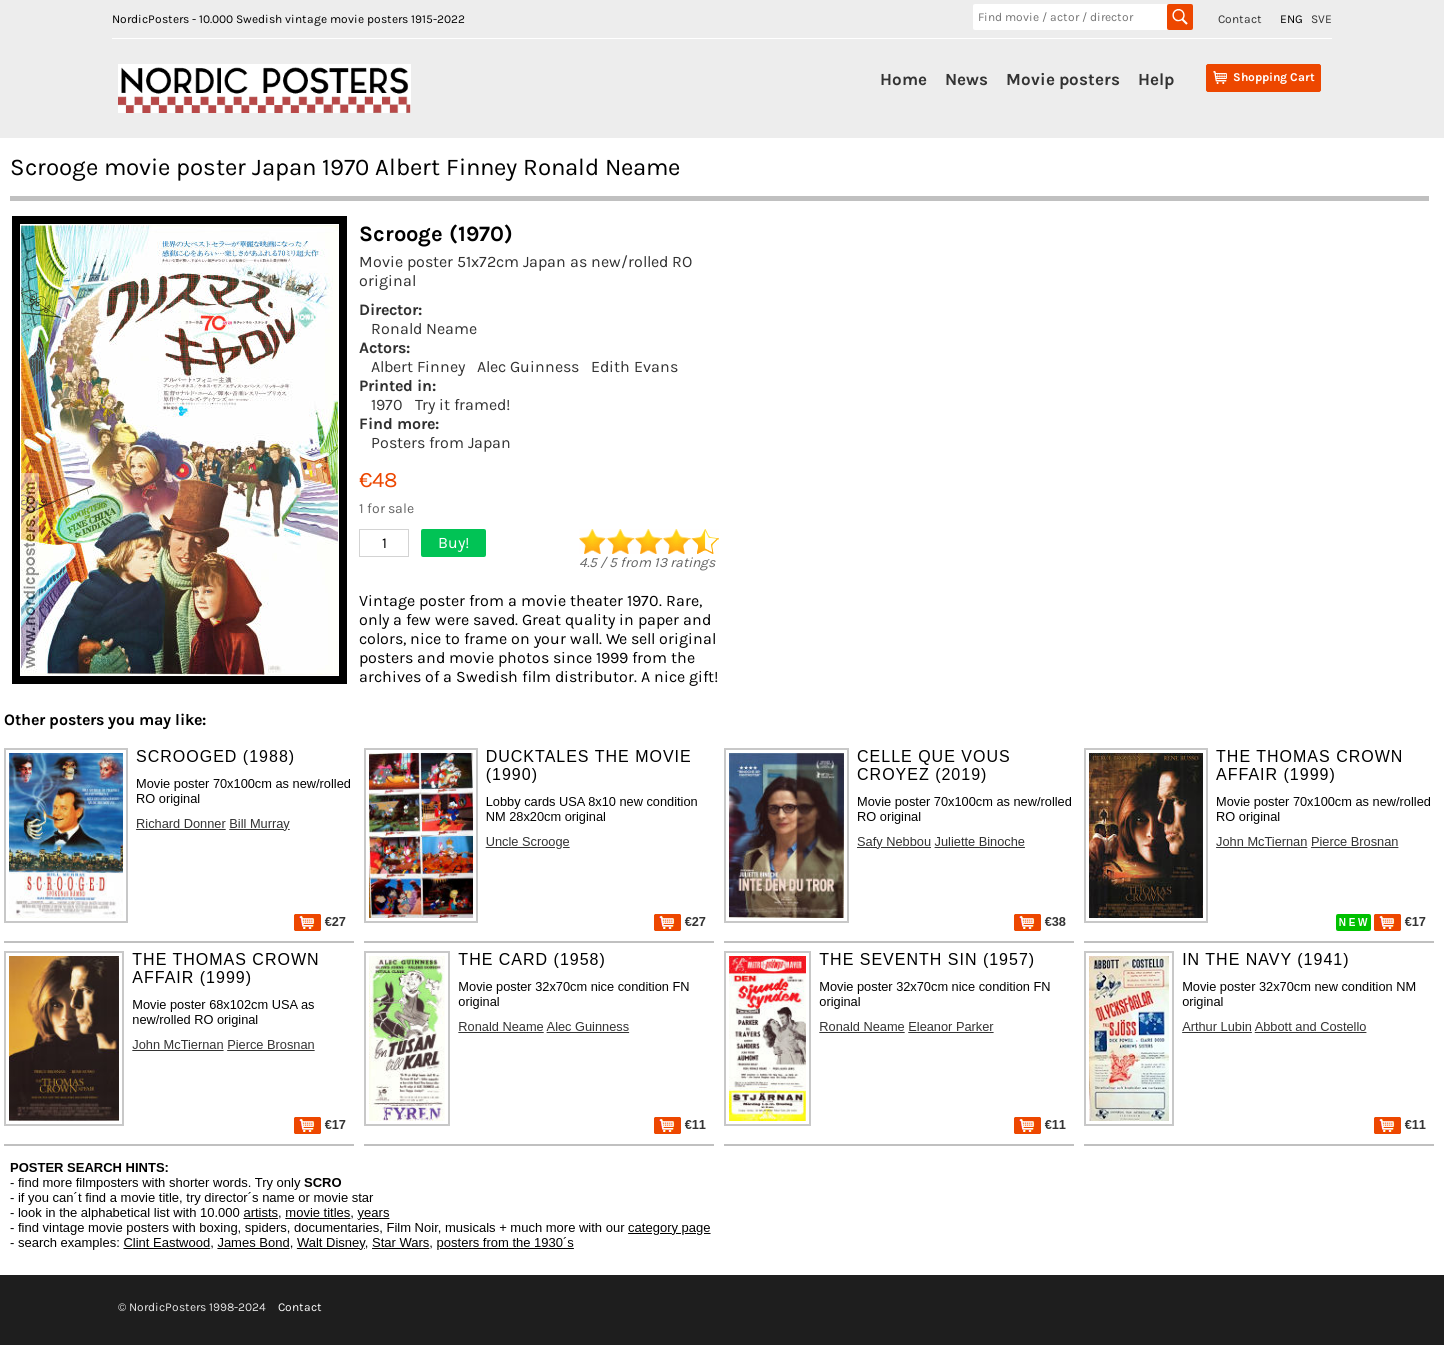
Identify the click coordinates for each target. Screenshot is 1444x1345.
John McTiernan (1261, 841)
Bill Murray (259, 823)
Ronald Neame (424, 328)
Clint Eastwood (166, 1242)
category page (669, 1227)
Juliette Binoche (980, 841)
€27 (320, 921)
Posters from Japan (441, 442)
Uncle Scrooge (528, 841)
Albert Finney (418, 366)
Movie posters (1063, 79)
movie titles (317, 1212)
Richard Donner (181, 823)
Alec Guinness (528, 366)
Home (903, 79)
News (966, 79)
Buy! (453, 542)
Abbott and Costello (1311, 1026)
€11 (680, 1124)
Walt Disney (331, 1242)
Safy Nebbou (894, 841)
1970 (387, 404)
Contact (1240, 19)
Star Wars (400, 1242)
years (374, 1212)
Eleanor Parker (950, 1026)
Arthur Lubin (1217, 1026)
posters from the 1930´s (505, 1242)
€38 (1040, 921)
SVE (1321, 19)
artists (260, 1212)
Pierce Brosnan (1355, 841)
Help (1156, 79)
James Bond (253, 1242)
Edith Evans (634, 366)
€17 (1400, 921)
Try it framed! (462, 404)
